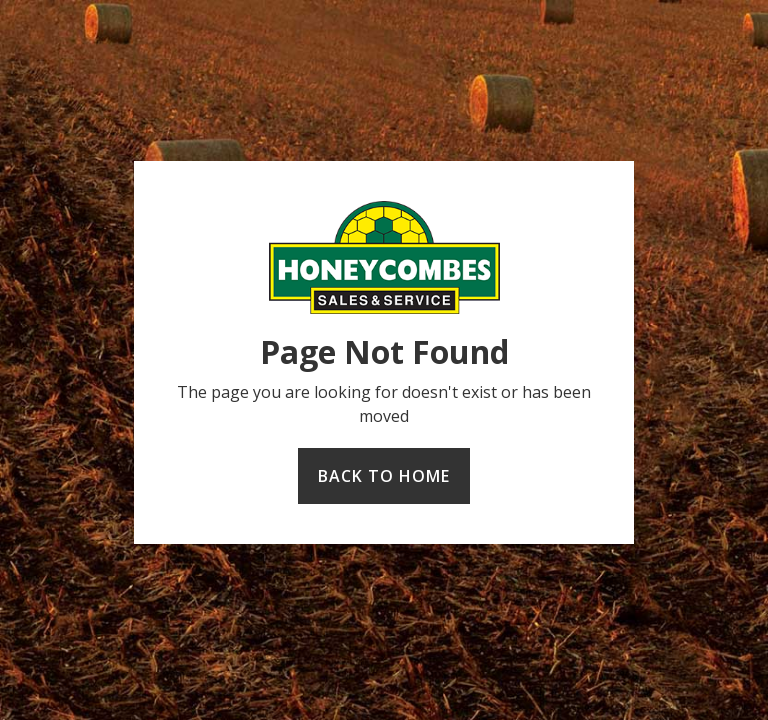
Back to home (384, 476)
